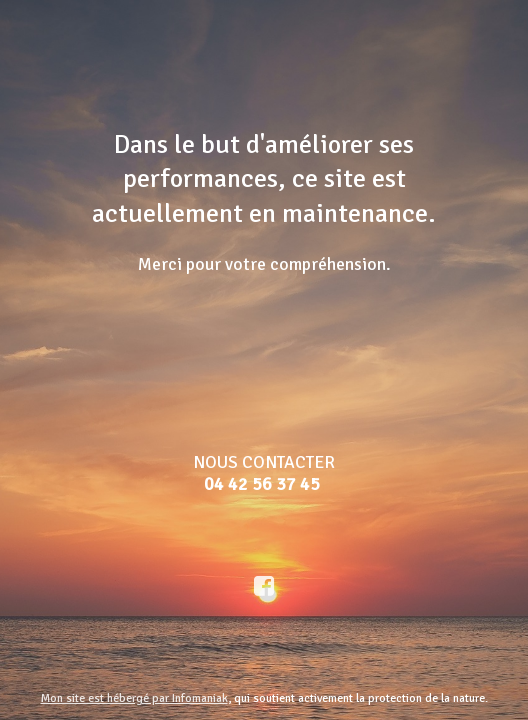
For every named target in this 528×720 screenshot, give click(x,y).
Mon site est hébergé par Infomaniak (134, 698)
